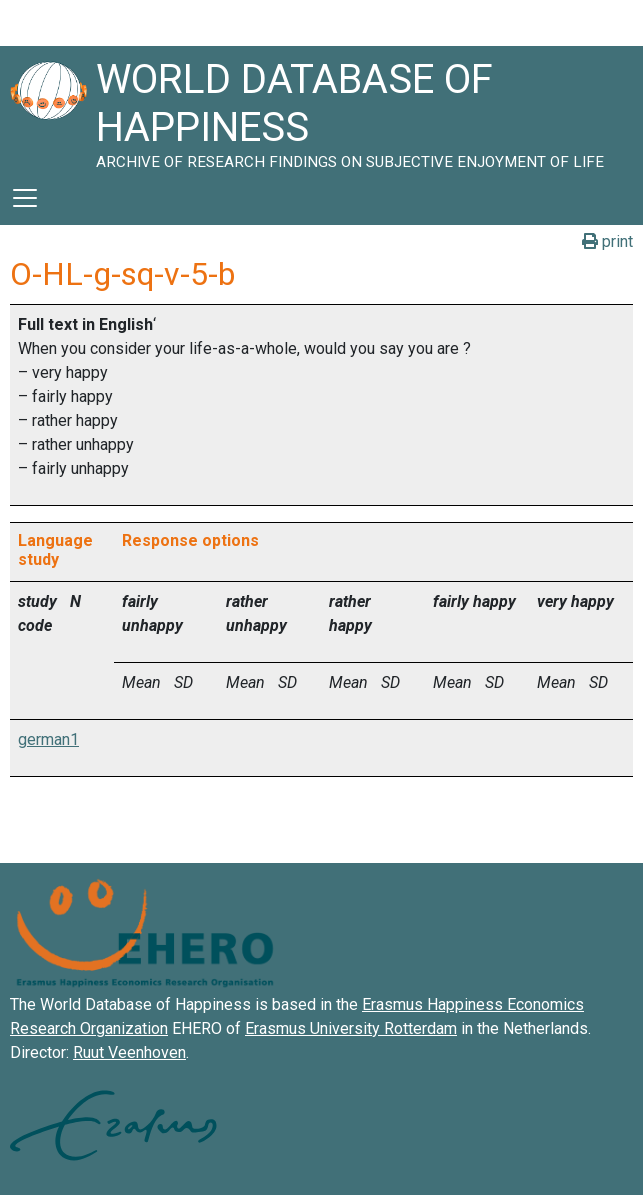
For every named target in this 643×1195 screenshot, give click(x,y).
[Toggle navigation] (25, 198)
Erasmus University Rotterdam (351, 1028)
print (607, 241)
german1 (48, 739)
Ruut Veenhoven (129, 1052)
